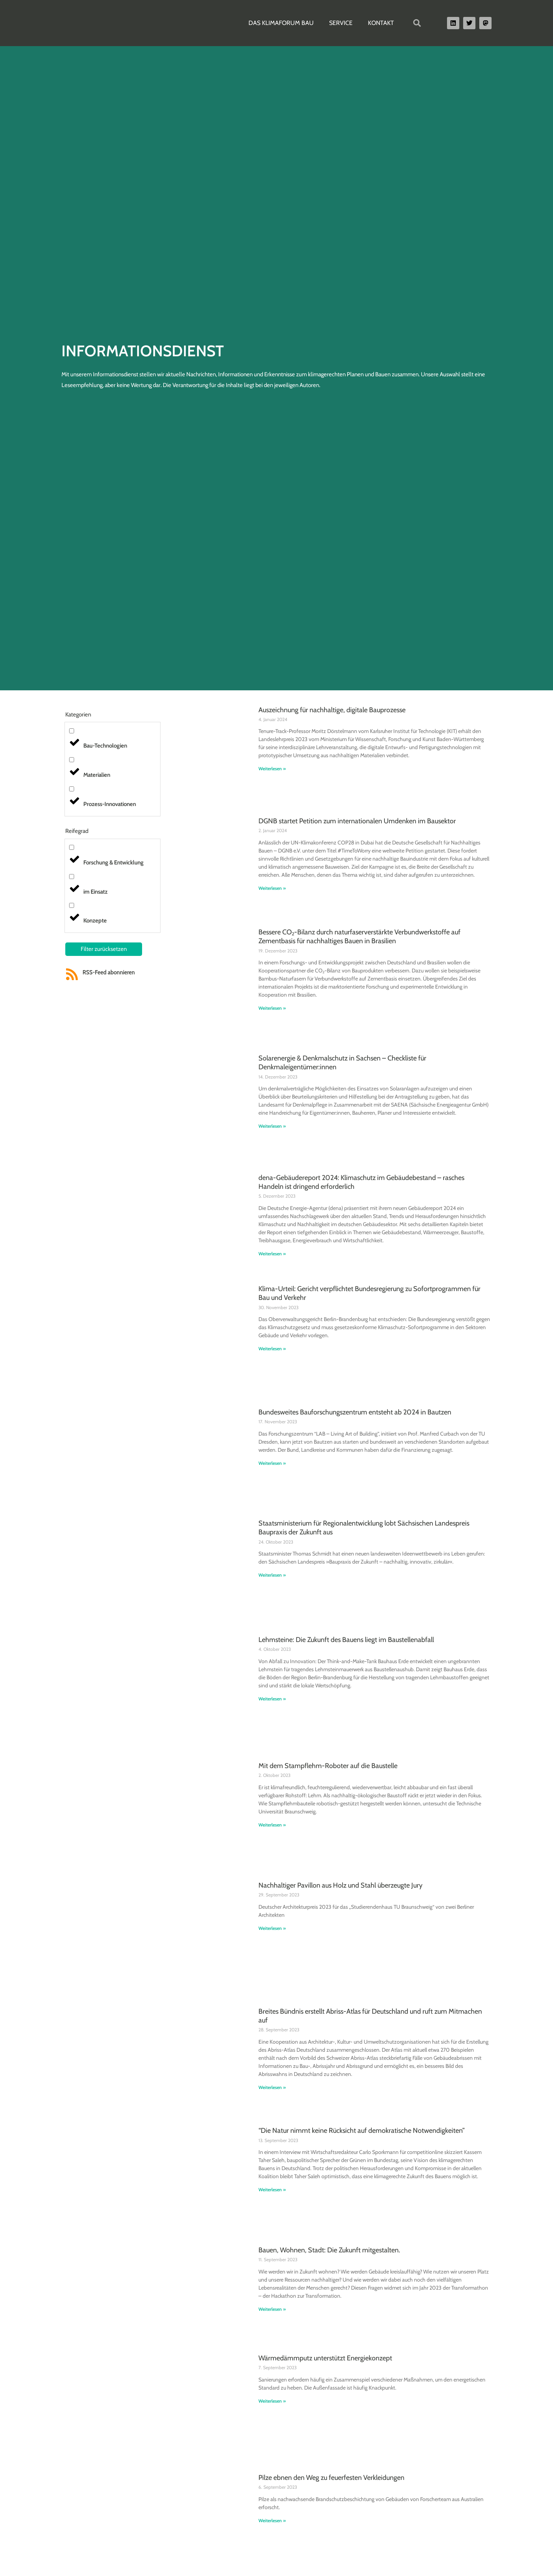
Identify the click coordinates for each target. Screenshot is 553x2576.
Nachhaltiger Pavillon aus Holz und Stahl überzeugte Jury (340, 1885)
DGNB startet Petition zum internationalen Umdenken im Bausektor (357, 821)
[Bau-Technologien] (71, 730)
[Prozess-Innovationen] (71, 788)
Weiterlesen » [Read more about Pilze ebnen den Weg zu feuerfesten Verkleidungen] (272, 2520)
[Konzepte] (71, 905)
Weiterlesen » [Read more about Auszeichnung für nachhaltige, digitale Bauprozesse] (272, 768)
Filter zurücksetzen (104, 949)
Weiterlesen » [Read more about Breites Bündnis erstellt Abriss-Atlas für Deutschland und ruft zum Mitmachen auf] (272, 2087)
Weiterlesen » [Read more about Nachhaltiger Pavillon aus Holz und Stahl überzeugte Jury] (272, 1928)
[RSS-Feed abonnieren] (72, 974)
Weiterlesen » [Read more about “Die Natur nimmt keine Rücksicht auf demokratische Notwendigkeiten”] (272, 2189)
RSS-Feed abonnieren (109, 972)
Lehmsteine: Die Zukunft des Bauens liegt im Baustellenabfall (346, 1639)
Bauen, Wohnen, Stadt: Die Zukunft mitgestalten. (329, 2250)
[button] (417, 23)
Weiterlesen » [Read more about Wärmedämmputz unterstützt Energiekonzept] (272, 2401)
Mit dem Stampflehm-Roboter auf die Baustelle (327, 1766)
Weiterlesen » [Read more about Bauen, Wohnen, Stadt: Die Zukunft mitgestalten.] (272, 2309)
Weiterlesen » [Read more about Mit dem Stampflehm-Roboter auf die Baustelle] (272, 1825)
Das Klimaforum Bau (281, 23)
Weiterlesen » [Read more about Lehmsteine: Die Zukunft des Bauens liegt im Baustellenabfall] (272, 1699)
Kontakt (381, 23)
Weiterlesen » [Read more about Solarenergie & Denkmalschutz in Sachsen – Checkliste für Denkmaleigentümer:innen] (272, 1126)
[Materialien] (71, 759)
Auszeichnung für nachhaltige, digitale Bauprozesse (332, 710)
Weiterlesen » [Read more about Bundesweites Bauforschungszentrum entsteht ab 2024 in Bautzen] (272, 1463)
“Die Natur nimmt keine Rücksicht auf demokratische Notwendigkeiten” (361, 2130)
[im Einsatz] (71, 876)
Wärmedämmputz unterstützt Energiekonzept (325, 2358)
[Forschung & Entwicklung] (71, 847)
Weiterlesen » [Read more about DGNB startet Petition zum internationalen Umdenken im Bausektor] (272, 888)
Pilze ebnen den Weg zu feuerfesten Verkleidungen (331, 2477)
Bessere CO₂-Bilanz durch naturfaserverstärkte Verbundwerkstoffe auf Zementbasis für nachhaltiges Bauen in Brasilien (359, 936)
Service (341, 23)
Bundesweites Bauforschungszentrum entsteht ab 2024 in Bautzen (354, 1412)
